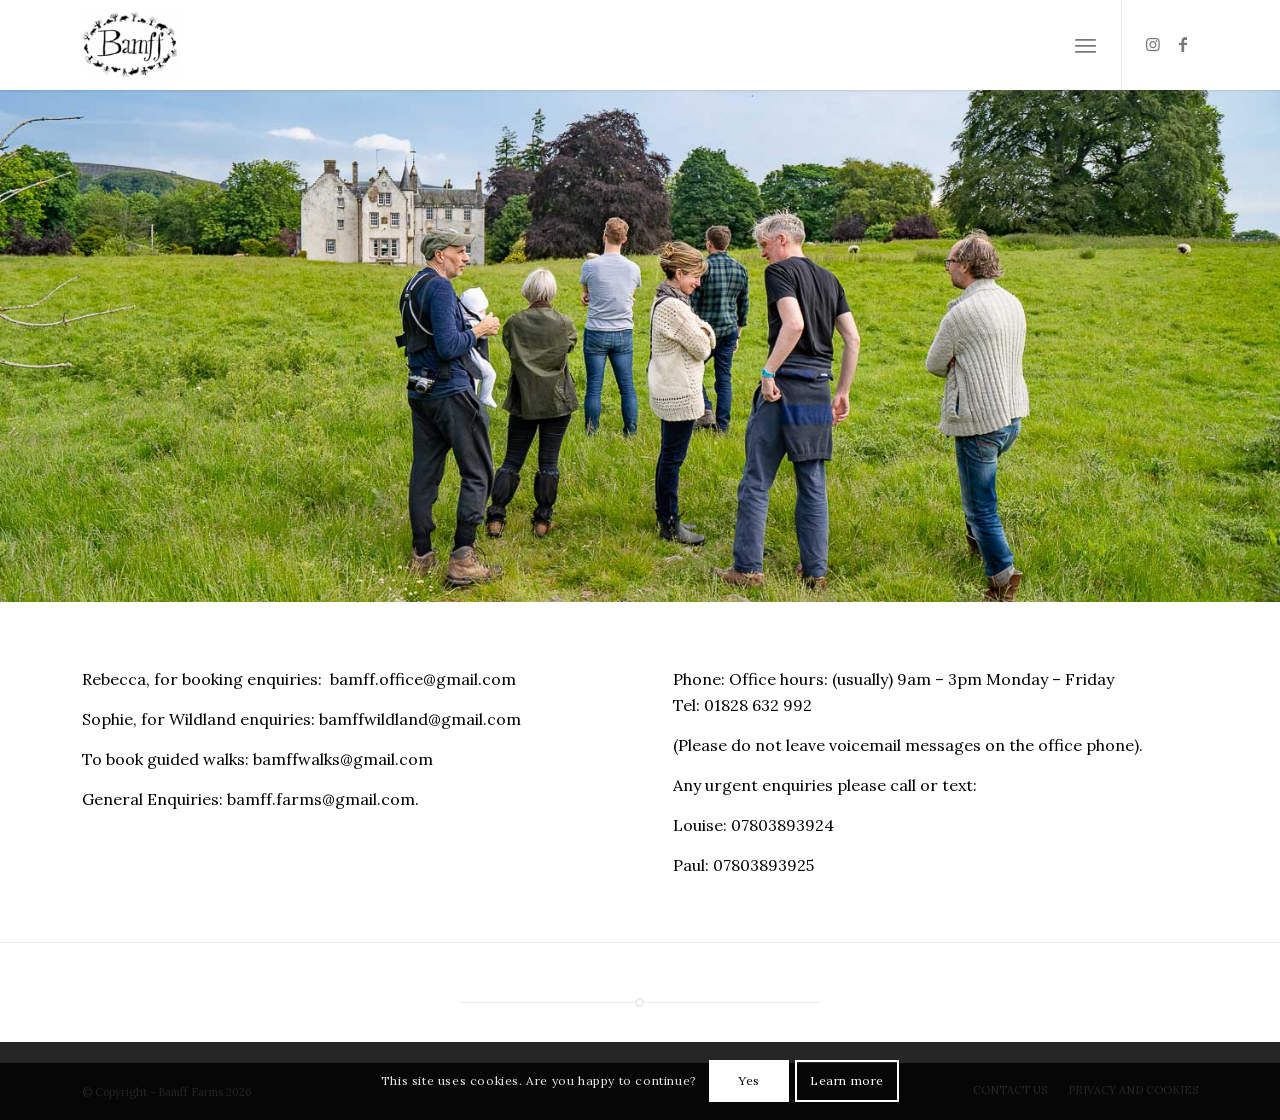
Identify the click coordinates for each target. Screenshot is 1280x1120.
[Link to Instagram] (1153, 44)
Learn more (847, 1080)
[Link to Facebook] (1183, 44)
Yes (749, 1080)
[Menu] (1085, 45)
